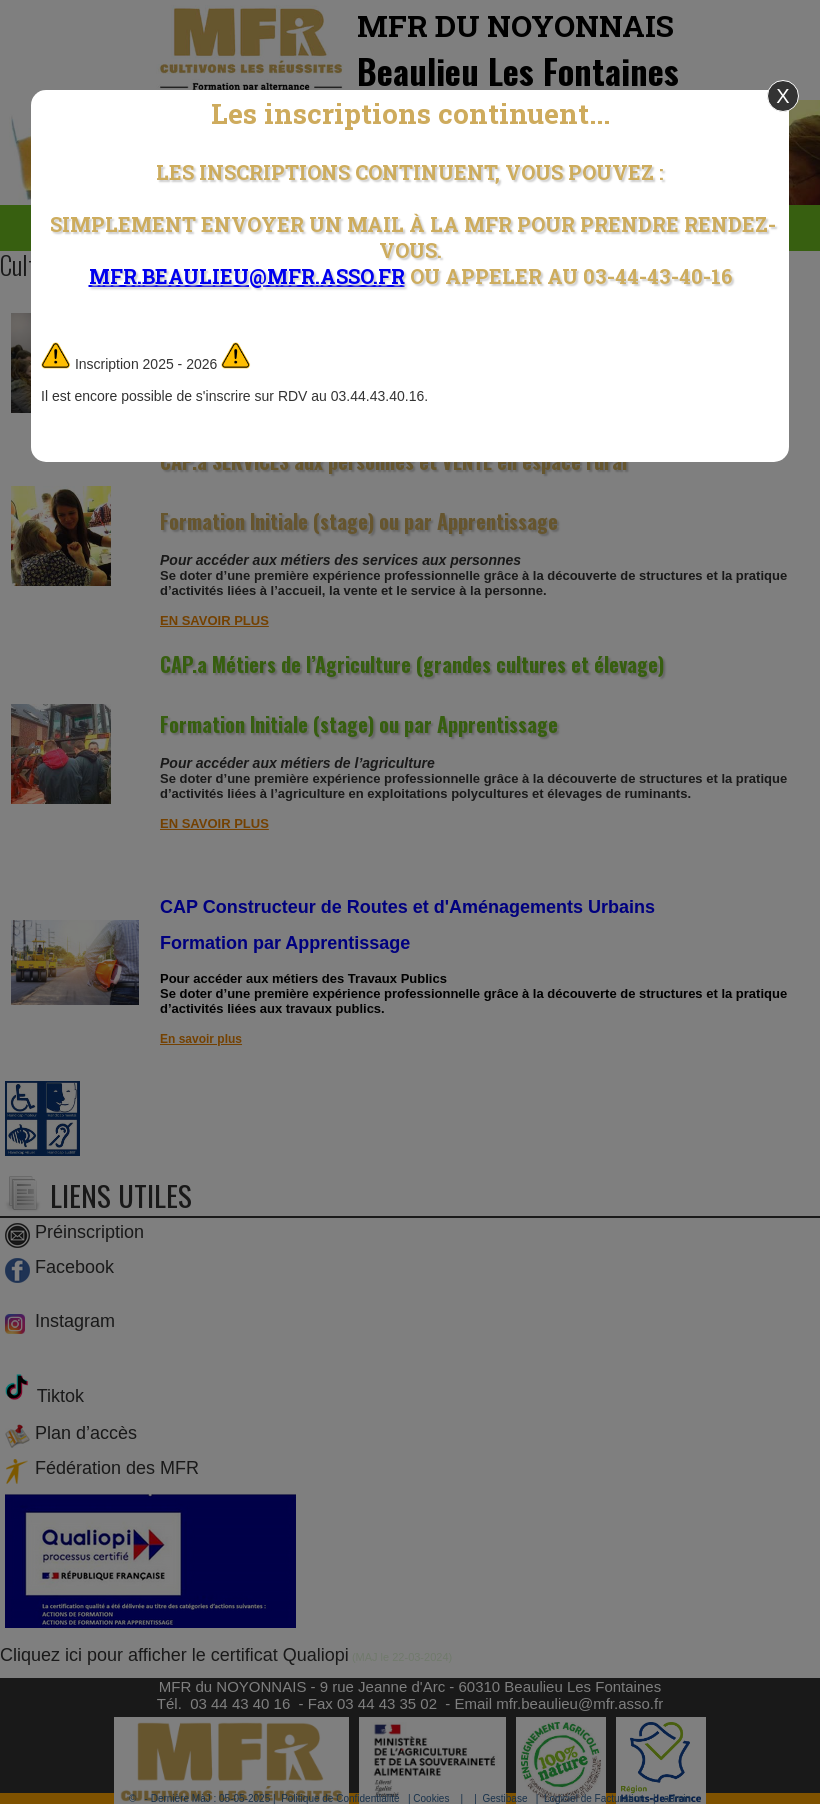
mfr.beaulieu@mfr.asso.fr (247, 276)
